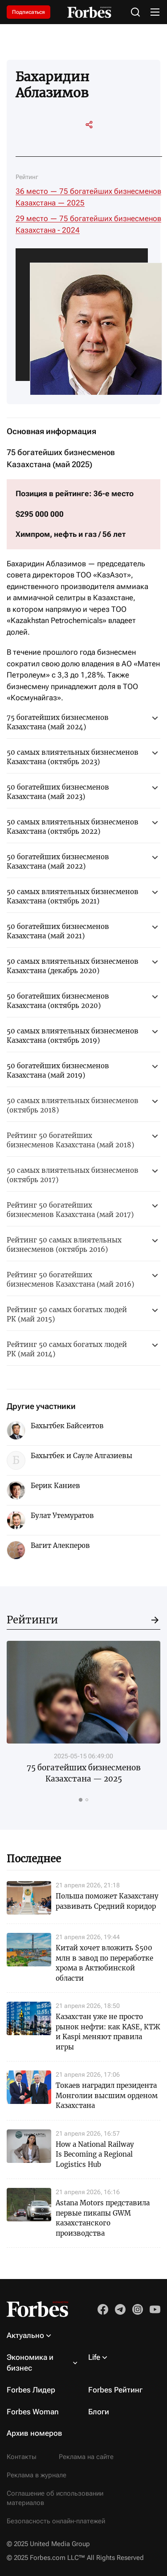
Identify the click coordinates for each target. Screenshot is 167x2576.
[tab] (80, 1799)
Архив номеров (34, 2433)
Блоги (98, 2411)
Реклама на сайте (86, 2457)
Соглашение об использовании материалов (55, 2498)
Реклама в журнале (36, 2475)
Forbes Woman (33, 2411)
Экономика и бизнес (30, 2362)
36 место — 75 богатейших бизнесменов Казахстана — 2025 (88, 197)
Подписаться (28, 12)
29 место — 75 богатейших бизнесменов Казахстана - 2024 (88, 224)
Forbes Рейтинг (115, 2389)
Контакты (22, 2457)
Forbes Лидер (31, 2389)
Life (94, 2357)
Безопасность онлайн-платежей (56, 2521)
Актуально (25, 2335)
